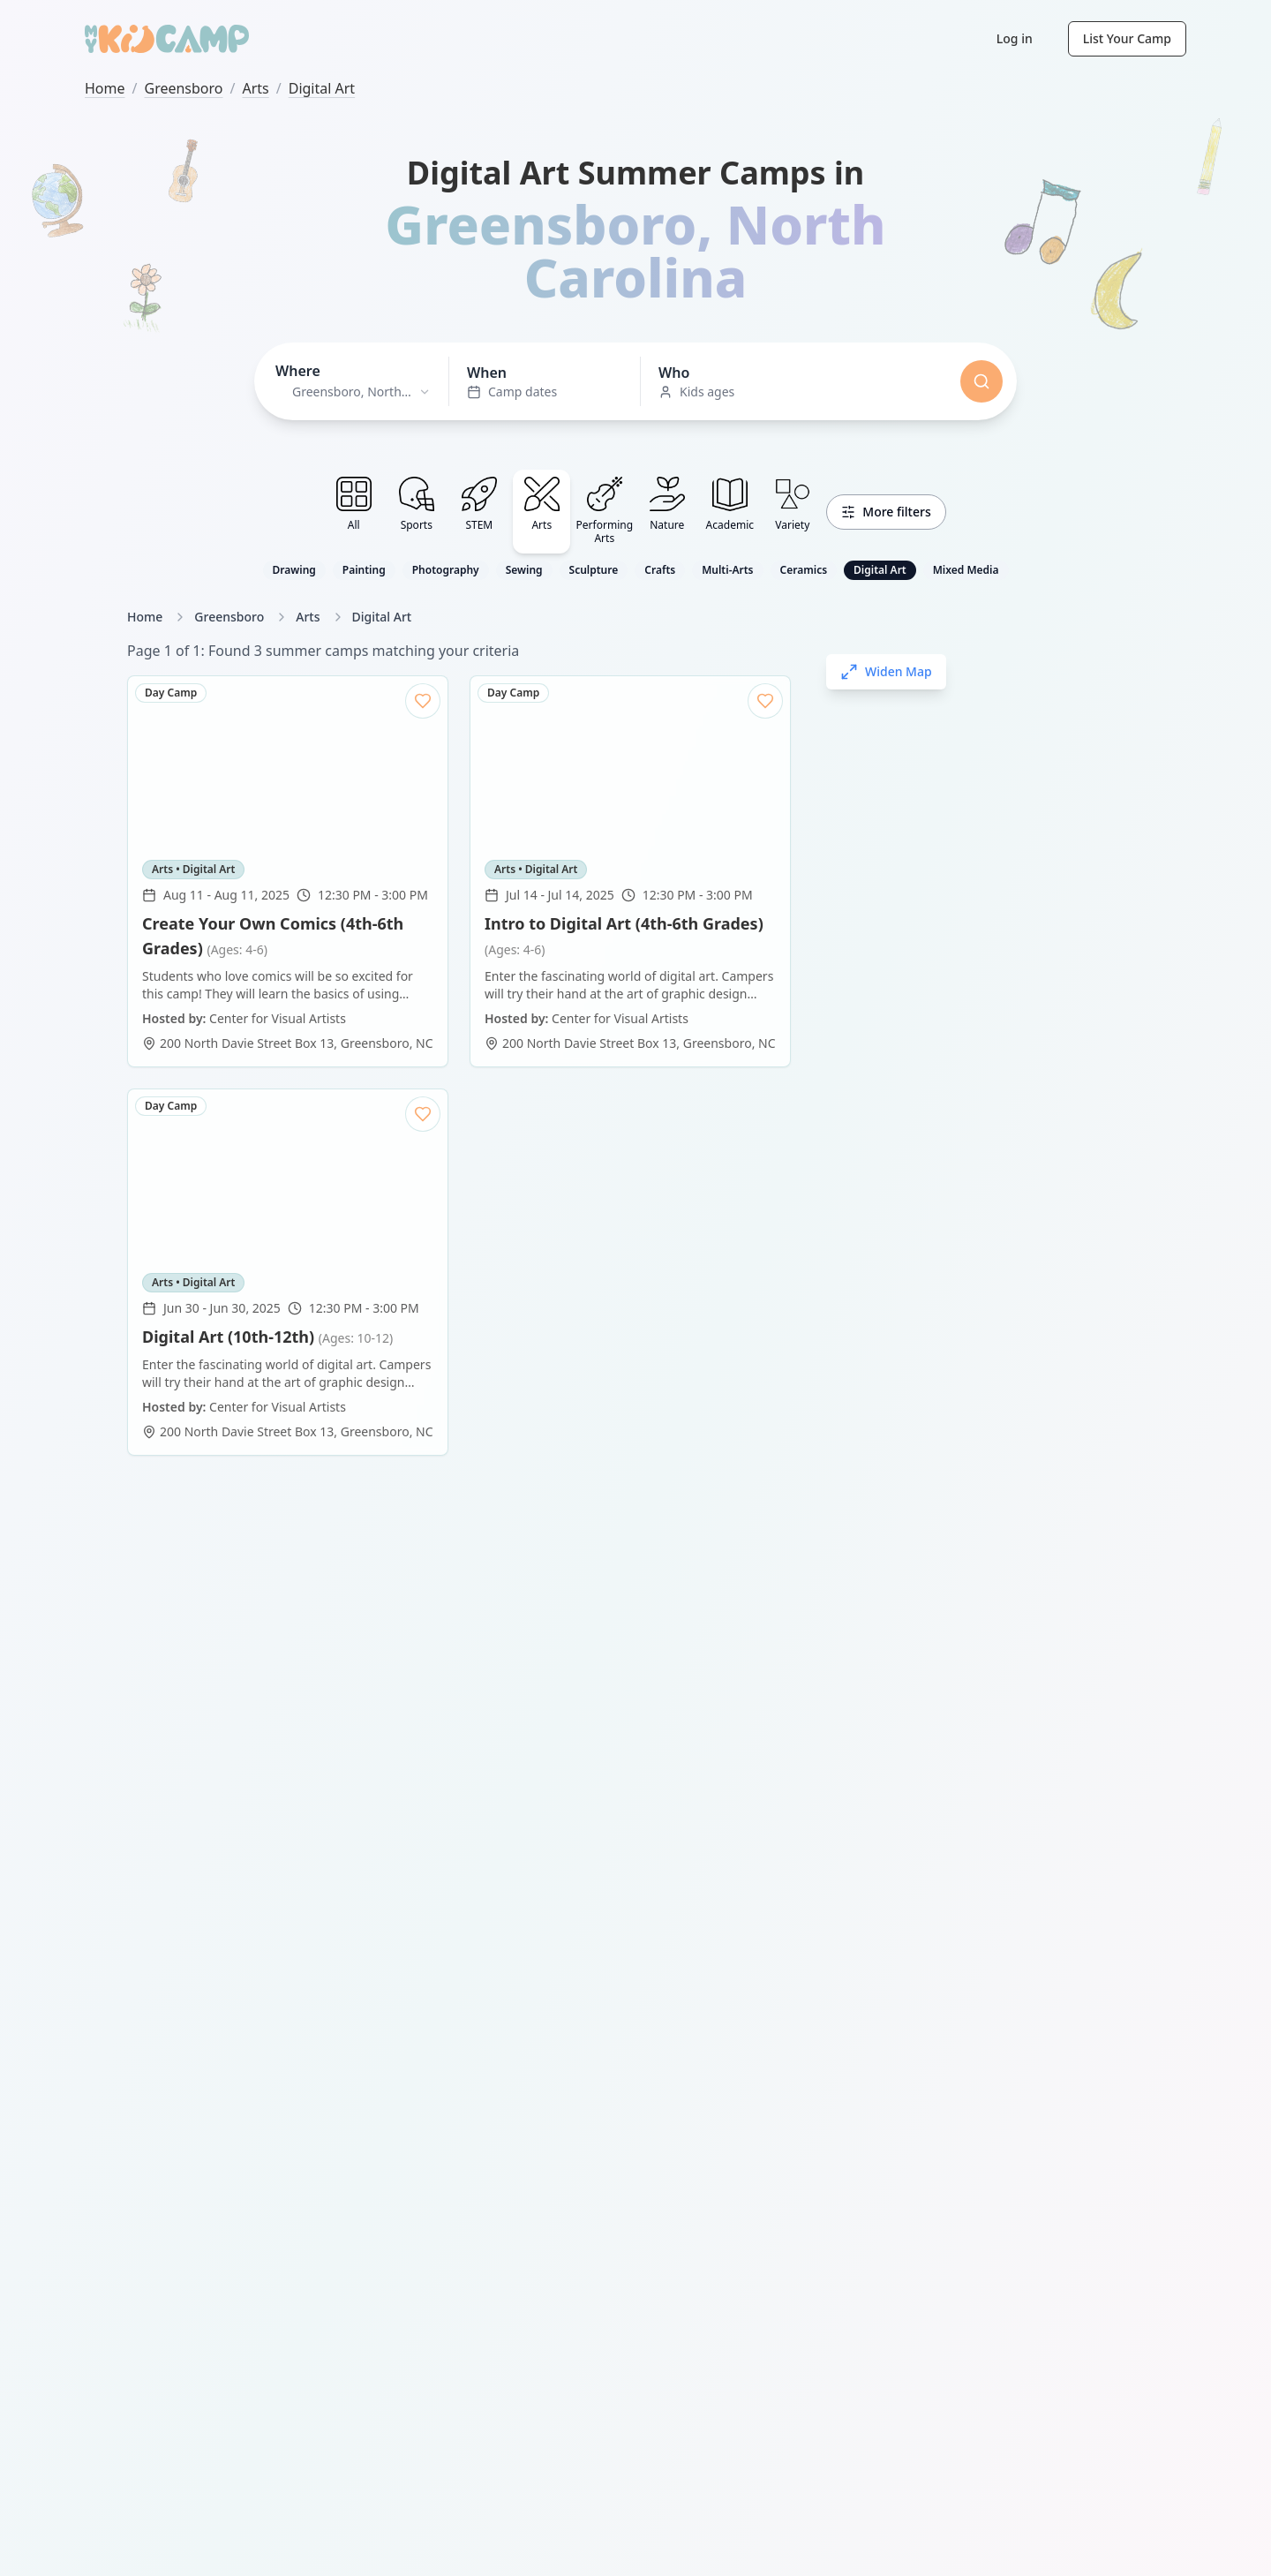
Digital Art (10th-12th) (267, 923)
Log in (1014, 38)
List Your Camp (1127, 38)
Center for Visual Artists (277, 993)
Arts (255, 88)
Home (105, 88)
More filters (885, 511)
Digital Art (322, 88)
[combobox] (353, 392)
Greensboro (183, 88)
